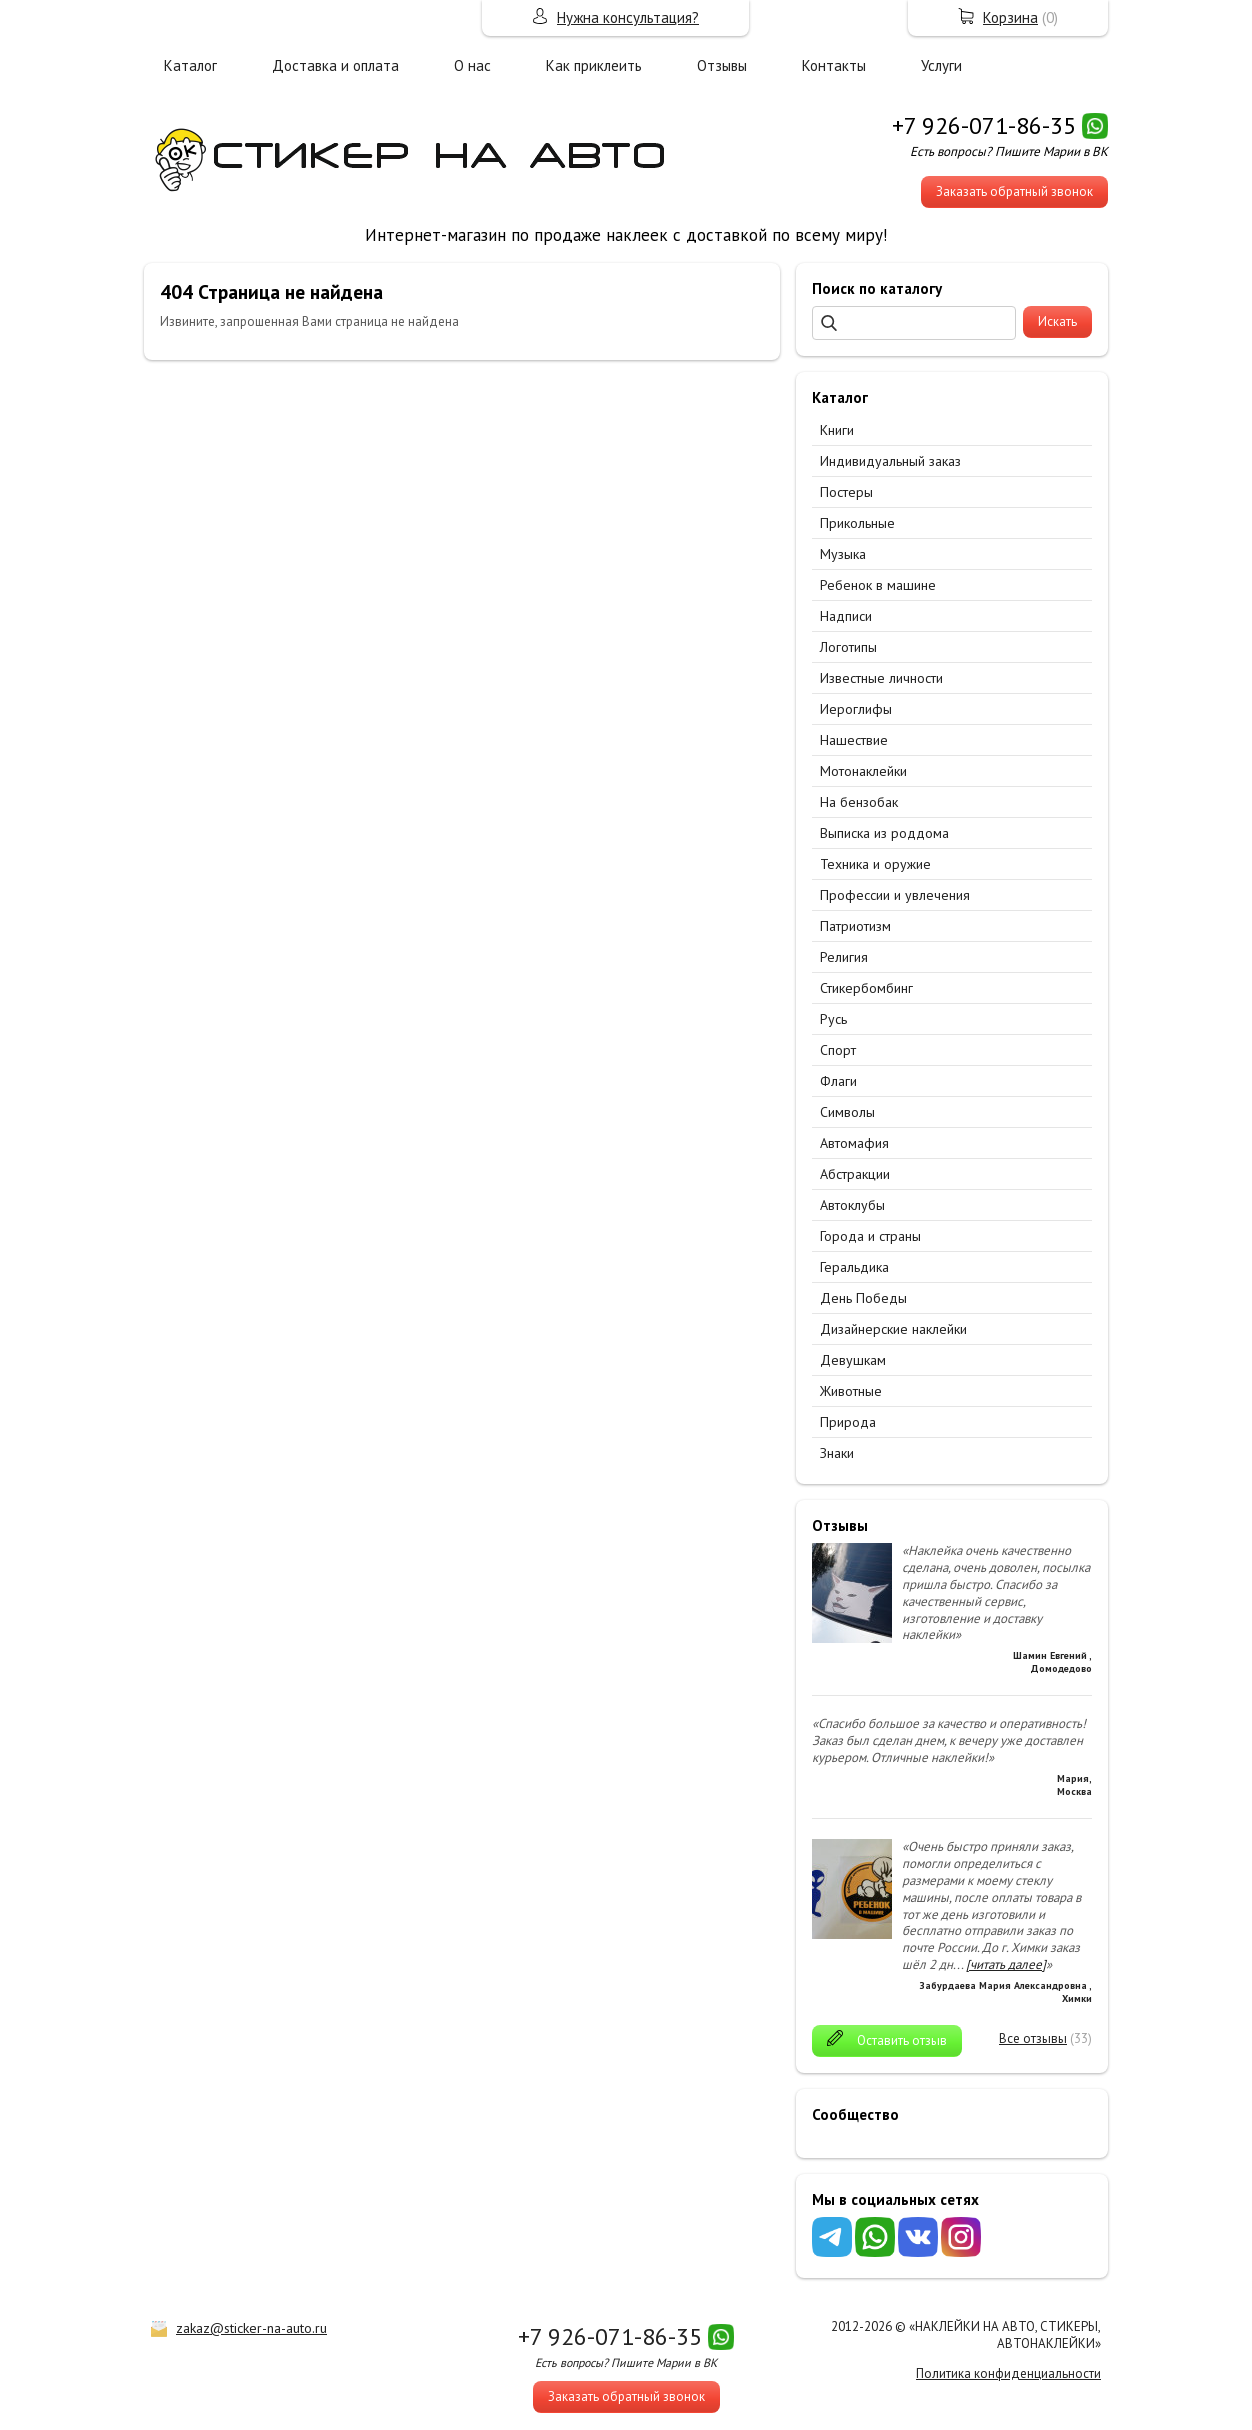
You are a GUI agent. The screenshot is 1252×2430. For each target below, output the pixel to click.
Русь (833, 1019)
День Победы (863, 1298)
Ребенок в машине (878, 585)
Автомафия (854, 1143)
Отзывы (722, 65)
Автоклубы (852, 1205)
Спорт (838, 1050)
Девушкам (853, 1360)
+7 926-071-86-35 (984, 125)
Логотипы (848, 647)
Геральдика (854, 1267)
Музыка (843, 554)
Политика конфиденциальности (1008, 2373)
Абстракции (855, 1174)
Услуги (941, 65)
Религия (844, 957)
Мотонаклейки (863, 771)
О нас (472, 65)
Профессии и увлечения (895, 895)
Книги (837, 430)
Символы (847, 1112)
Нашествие (854, 740)
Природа (848, 1422)
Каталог (190, 65)
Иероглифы (856, 709)
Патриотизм (855, 926)
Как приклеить (594, 65)
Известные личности (881, 678)
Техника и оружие (875, 864)
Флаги (838, 1081)
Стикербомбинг (866, 988)
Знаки (837, 1453)
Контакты (834, 65)
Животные (851, 1391)
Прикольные (857, 523)
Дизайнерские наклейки (893, 1329)
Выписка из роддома (884, 833)
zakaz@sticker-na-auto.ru (251, 2328)
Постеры (846, 492)
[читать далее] (1006, 1964)
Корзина (1010, 17)
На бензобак (859, 802)
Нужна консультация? (628, 17)
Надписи (846, 616)
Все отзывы (1033, 2038)
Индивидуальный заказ (890, 461)
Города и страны (870, 1236)
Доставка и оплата (335, 65)
